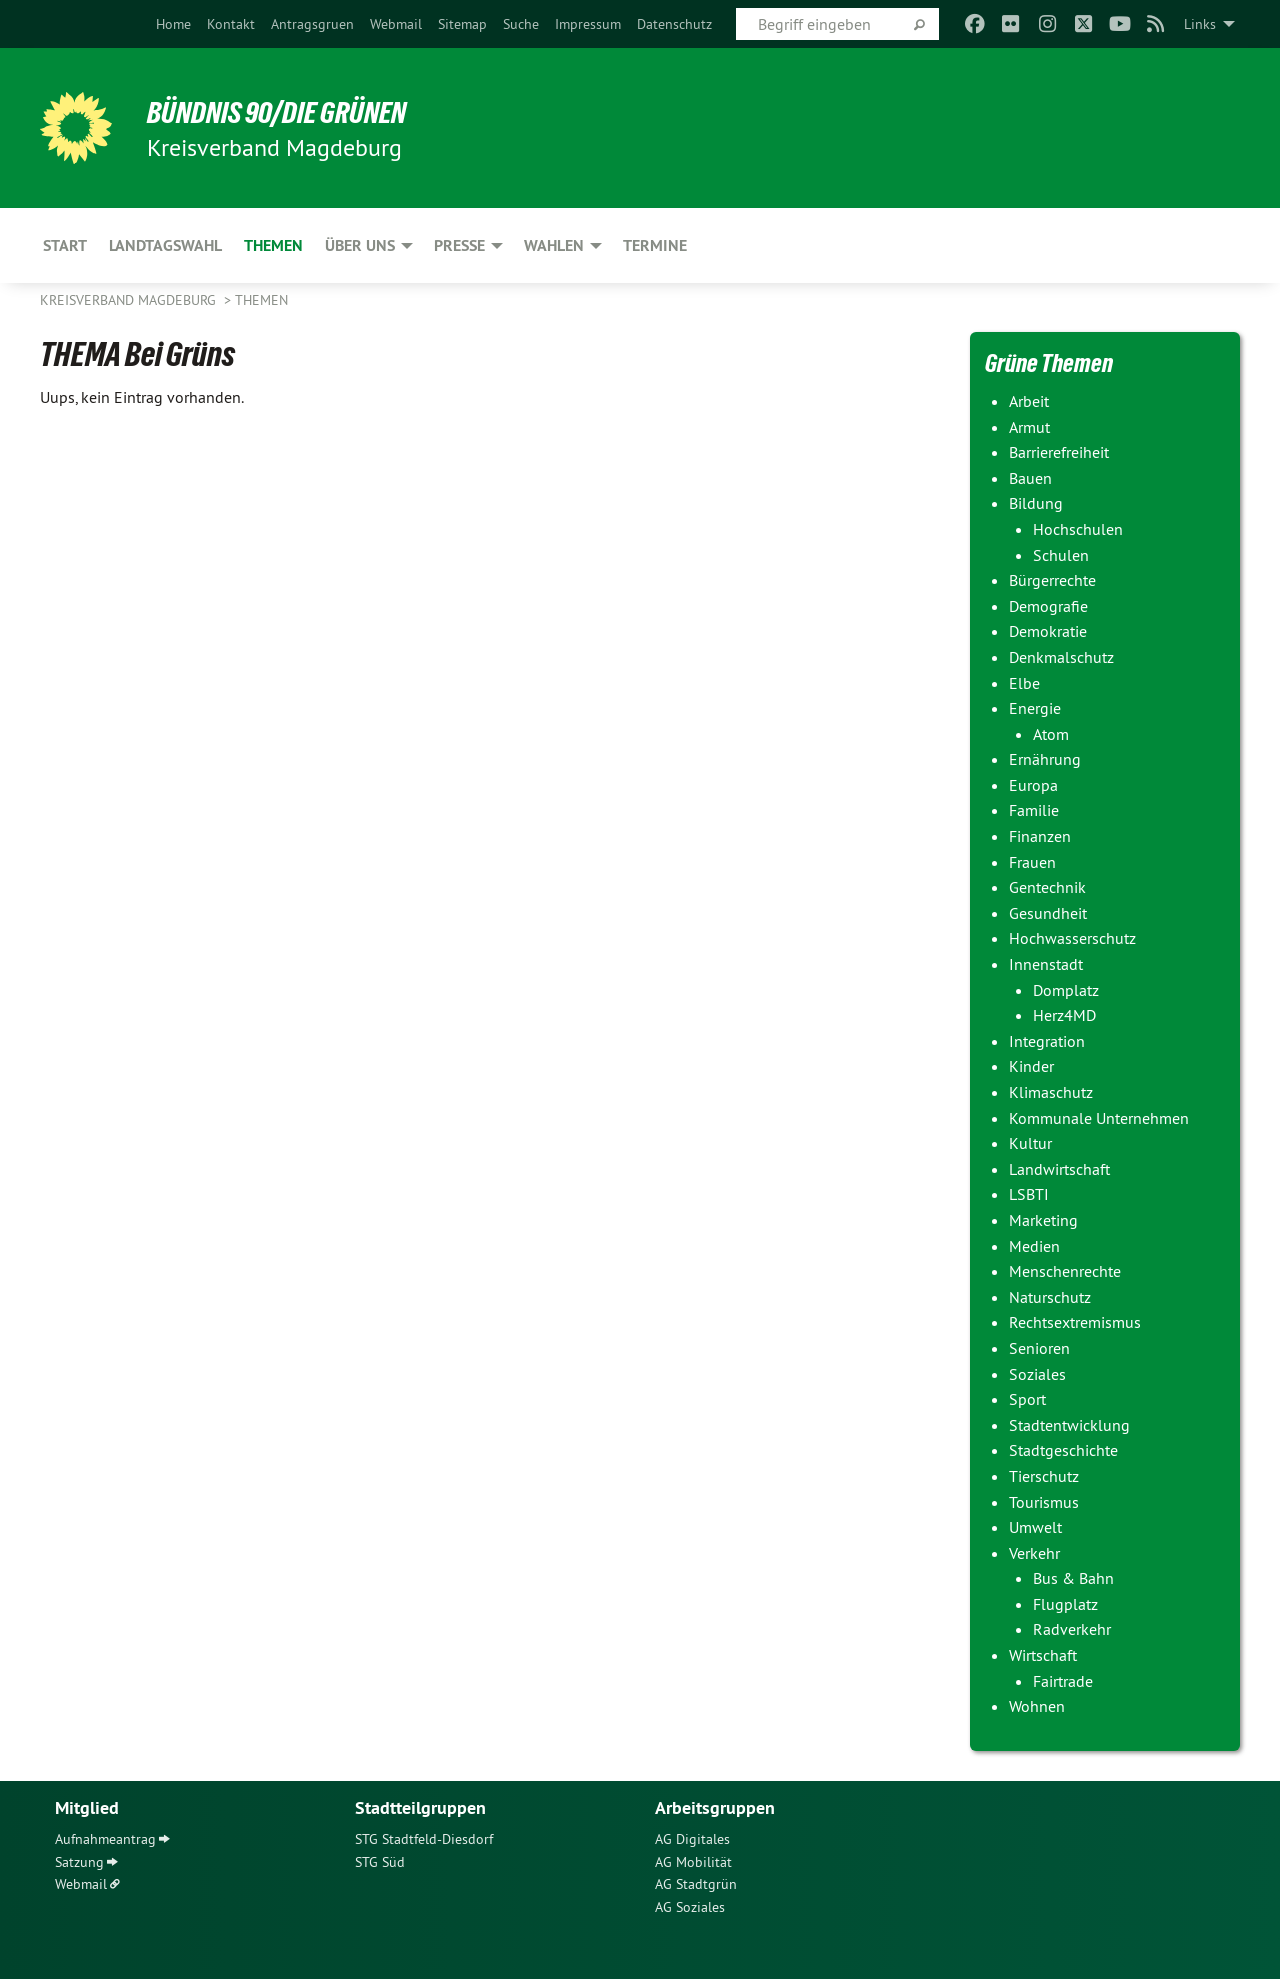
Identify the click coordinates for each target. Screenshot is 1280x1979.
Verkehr (1034, 1553)
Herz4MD (1064, 1015)
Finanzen (1040, 836)
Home (173, 24)
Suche (521, 24)
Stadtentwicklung (1069, 1425)
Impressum (588, 24)
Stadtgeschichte (1063, 1450)
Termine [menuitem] (655, 245)
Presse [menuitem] (459, 245)
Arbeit (1029, 401)
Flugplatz (1065, 1604)
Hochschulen (1078, 529)
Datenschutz (674, 24)
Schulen (1061, 555)
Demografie (1048, 606)
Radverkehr (1072, 1629)
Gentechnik (1047, 887)
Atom (1051, 734)
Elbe (1024, 683)
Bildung (1036, 503)
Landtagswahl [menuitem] (165, 245)
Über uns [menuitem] (360, 245)
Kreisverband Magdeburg (130, 300)
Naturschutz (1050, 1297)
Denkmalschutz (1061, 657)
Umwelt (1035, 1527)
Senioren (1039, 1348)
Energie (1035, 708)
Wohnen (1037, 1706)
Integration (1047, 1041)
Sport (1027, 1399)
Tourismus (1044, 1502)
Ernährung (1045, 759)
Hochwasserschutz (1072, 938)
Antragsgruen (312, 24)
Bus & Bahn (1073, 1578)
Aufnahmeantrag (105, 1839)
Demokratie (1048, 631)
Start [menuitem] (65, 245)
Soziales (1037, 1374)
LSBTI (1029, 1194)
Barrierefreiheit (1059, 452)
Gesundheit (1048, 913)
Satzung (79, 1862)
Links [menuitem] (1200, 24)
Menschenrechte (1065, 1271)
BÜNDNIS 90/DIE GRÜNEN (286, 112)
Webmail (396, 24)
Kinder (1031, 1066)
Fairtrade (1063, 1681)
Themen (261, 300)
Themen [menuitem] (273, 245)
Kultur (1030, 1143)
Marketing (1043, 1220)
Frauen (1032, 862)
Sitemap (462, 24)
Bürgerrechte (1052, 580)
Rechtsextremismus (1075, 1322)
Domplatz (1066, 990)
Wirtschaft (1043, 1655)
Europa (1033, 785)
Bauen (1030, 478)
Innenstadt (1046, 964)
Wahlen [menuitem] (554, 245)
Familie (1034, 810)
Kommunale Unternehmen (1099, 1118)
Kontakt (231, 24)
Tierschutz (1044, 1476)
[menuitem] (173, 24)
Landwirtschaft (1059, 1169)
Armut (1029, 427)
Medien (1034, 1246)
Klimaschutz (1051, 1092)
